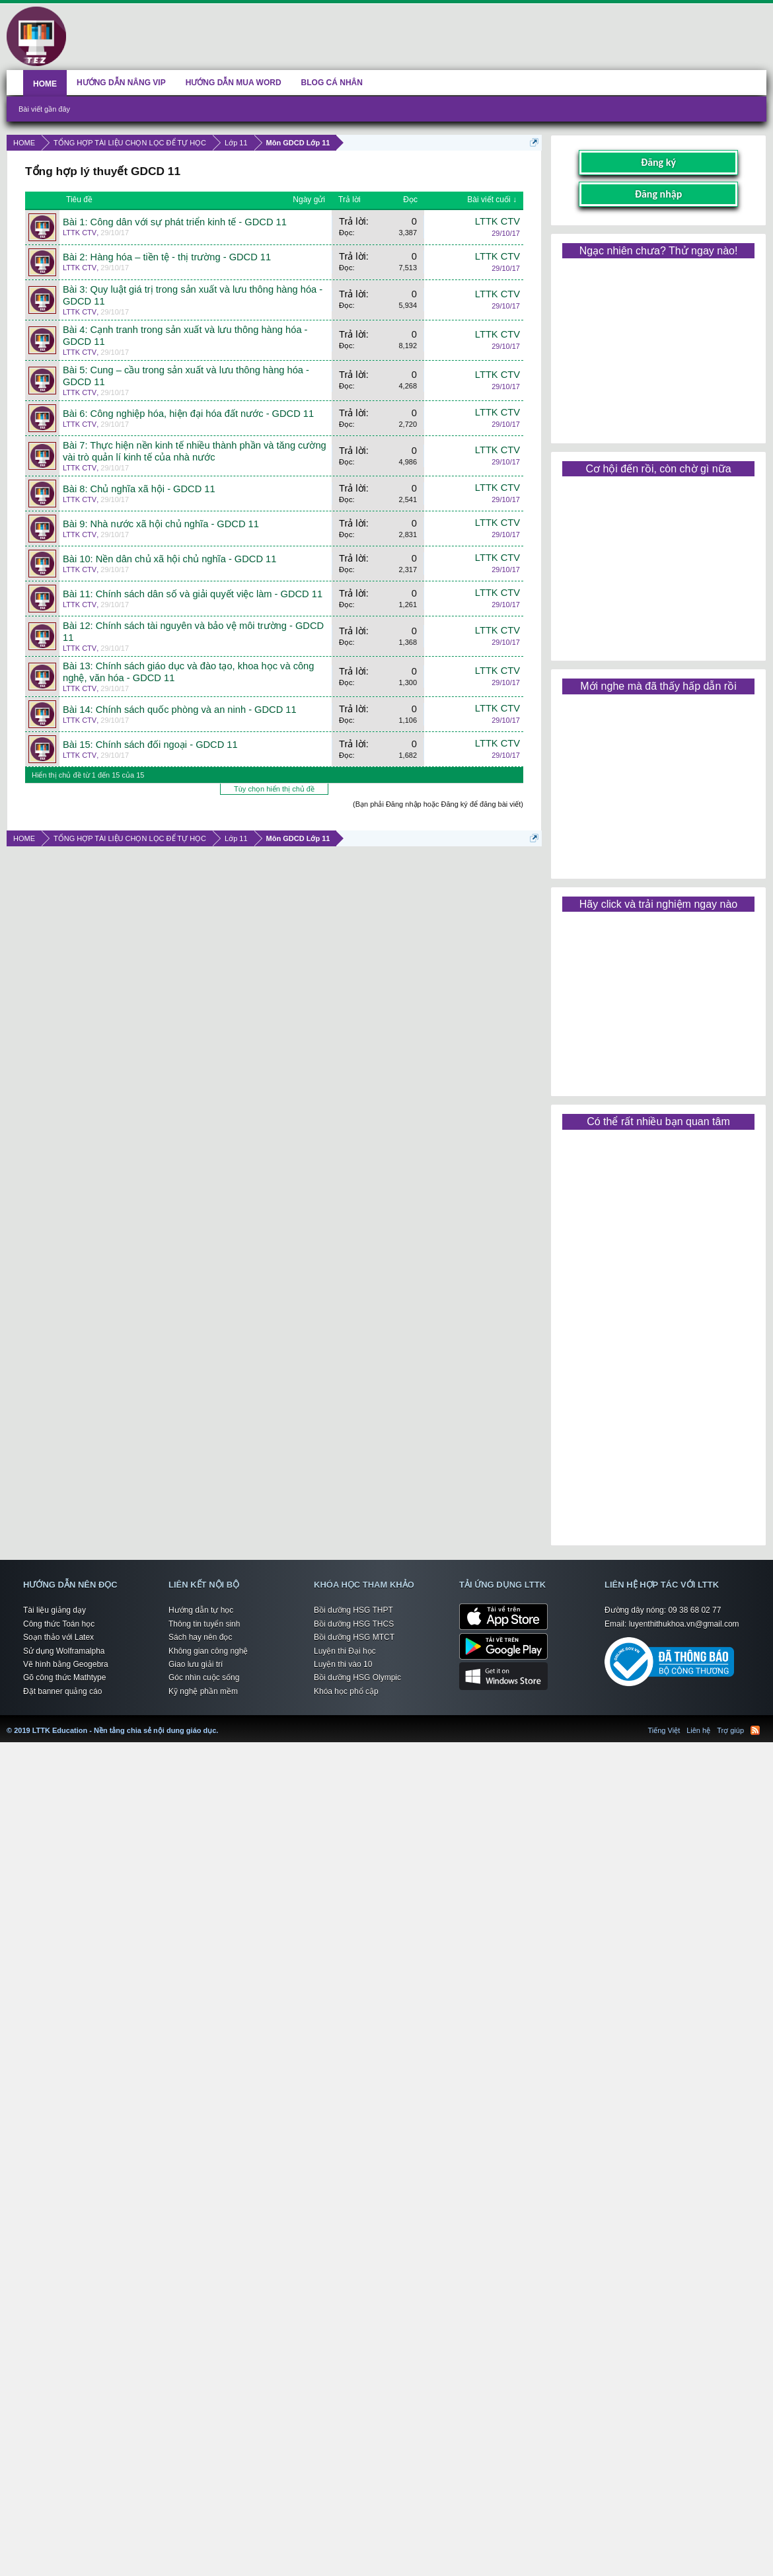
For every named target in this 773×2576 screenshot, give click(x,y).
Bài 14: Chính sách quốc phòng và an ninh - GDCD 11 (180, 709)
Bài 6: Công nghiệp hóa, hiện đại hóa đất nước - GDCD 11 (188, 413)
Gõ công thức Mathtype (64, 1677)
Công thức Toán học (58, 1624)
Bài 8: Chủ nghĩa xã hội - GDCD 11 (139, 489)
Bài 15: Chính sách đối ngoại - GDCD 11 (150, 744)
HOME (45, 84)
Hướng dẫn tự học (200, 1610)
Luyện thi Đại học (345, 1651)
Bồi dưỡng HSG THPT (353, 1610)
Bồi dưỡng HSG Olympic (357, 1677)
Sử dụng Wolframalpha (64, 1651)
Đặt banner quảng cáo (62, 1691)
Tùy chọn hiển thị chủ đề (274, 789)
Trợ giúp (730, 1730)
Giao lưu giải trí (195, 1664)
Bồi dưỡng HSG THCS (354, 1624)
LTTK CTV (79, 233)
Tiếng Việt (664, 1730)
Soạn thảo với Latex (58, 1637)
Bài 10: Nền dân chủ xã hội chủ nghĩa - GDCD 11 (169, 559)
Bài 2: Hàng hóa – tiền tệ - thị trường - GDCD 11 (167, 257)
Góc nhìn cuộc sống (203, 1677)
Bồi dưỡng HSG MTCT (354, 1637)
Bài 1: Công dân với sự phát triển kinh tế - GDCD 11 (175, 222)
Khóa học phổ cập (346, 1691)
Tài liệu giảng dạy (54, 1610)
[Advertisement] (658, 346)
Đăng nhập (658, 194)
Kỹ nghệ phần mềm (203, 1691)
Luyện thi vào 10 (343, 1664)
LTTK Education (221, 1722)
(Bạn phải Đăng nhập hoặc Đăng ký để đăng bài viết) (438, 804)
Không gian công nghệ (208, 1651)
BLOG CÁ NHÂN (332, 82)
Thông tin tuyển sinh (204, 1624)
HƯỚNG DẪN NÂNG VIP (121, 82)
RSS (755, 1730)
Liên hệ (698, 1730)
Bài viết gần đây (44, 109)
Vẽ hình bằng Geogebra (65, 1664)
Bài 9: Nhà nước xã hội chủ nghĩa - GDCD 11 (161, 524)
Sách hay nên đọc (200, 1637)
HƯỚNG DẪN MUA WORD (233, 82)
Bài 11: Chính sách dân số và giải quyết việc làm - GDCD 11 (192, 594)
